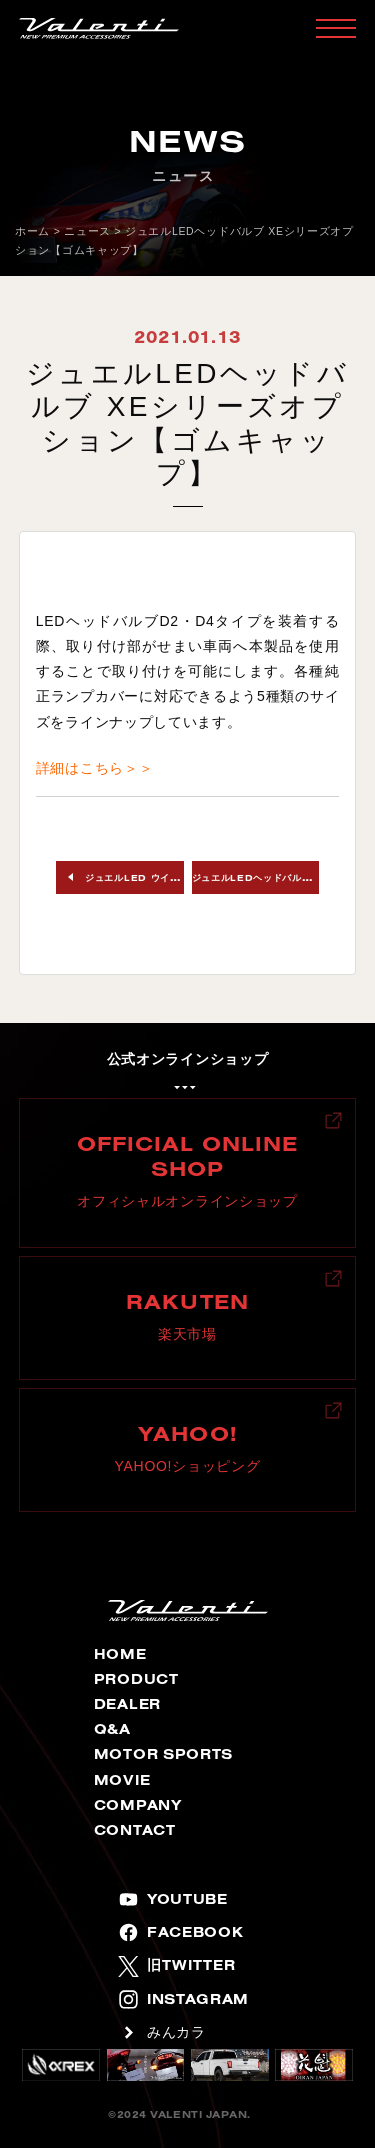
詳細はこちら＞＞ (95, 768)
